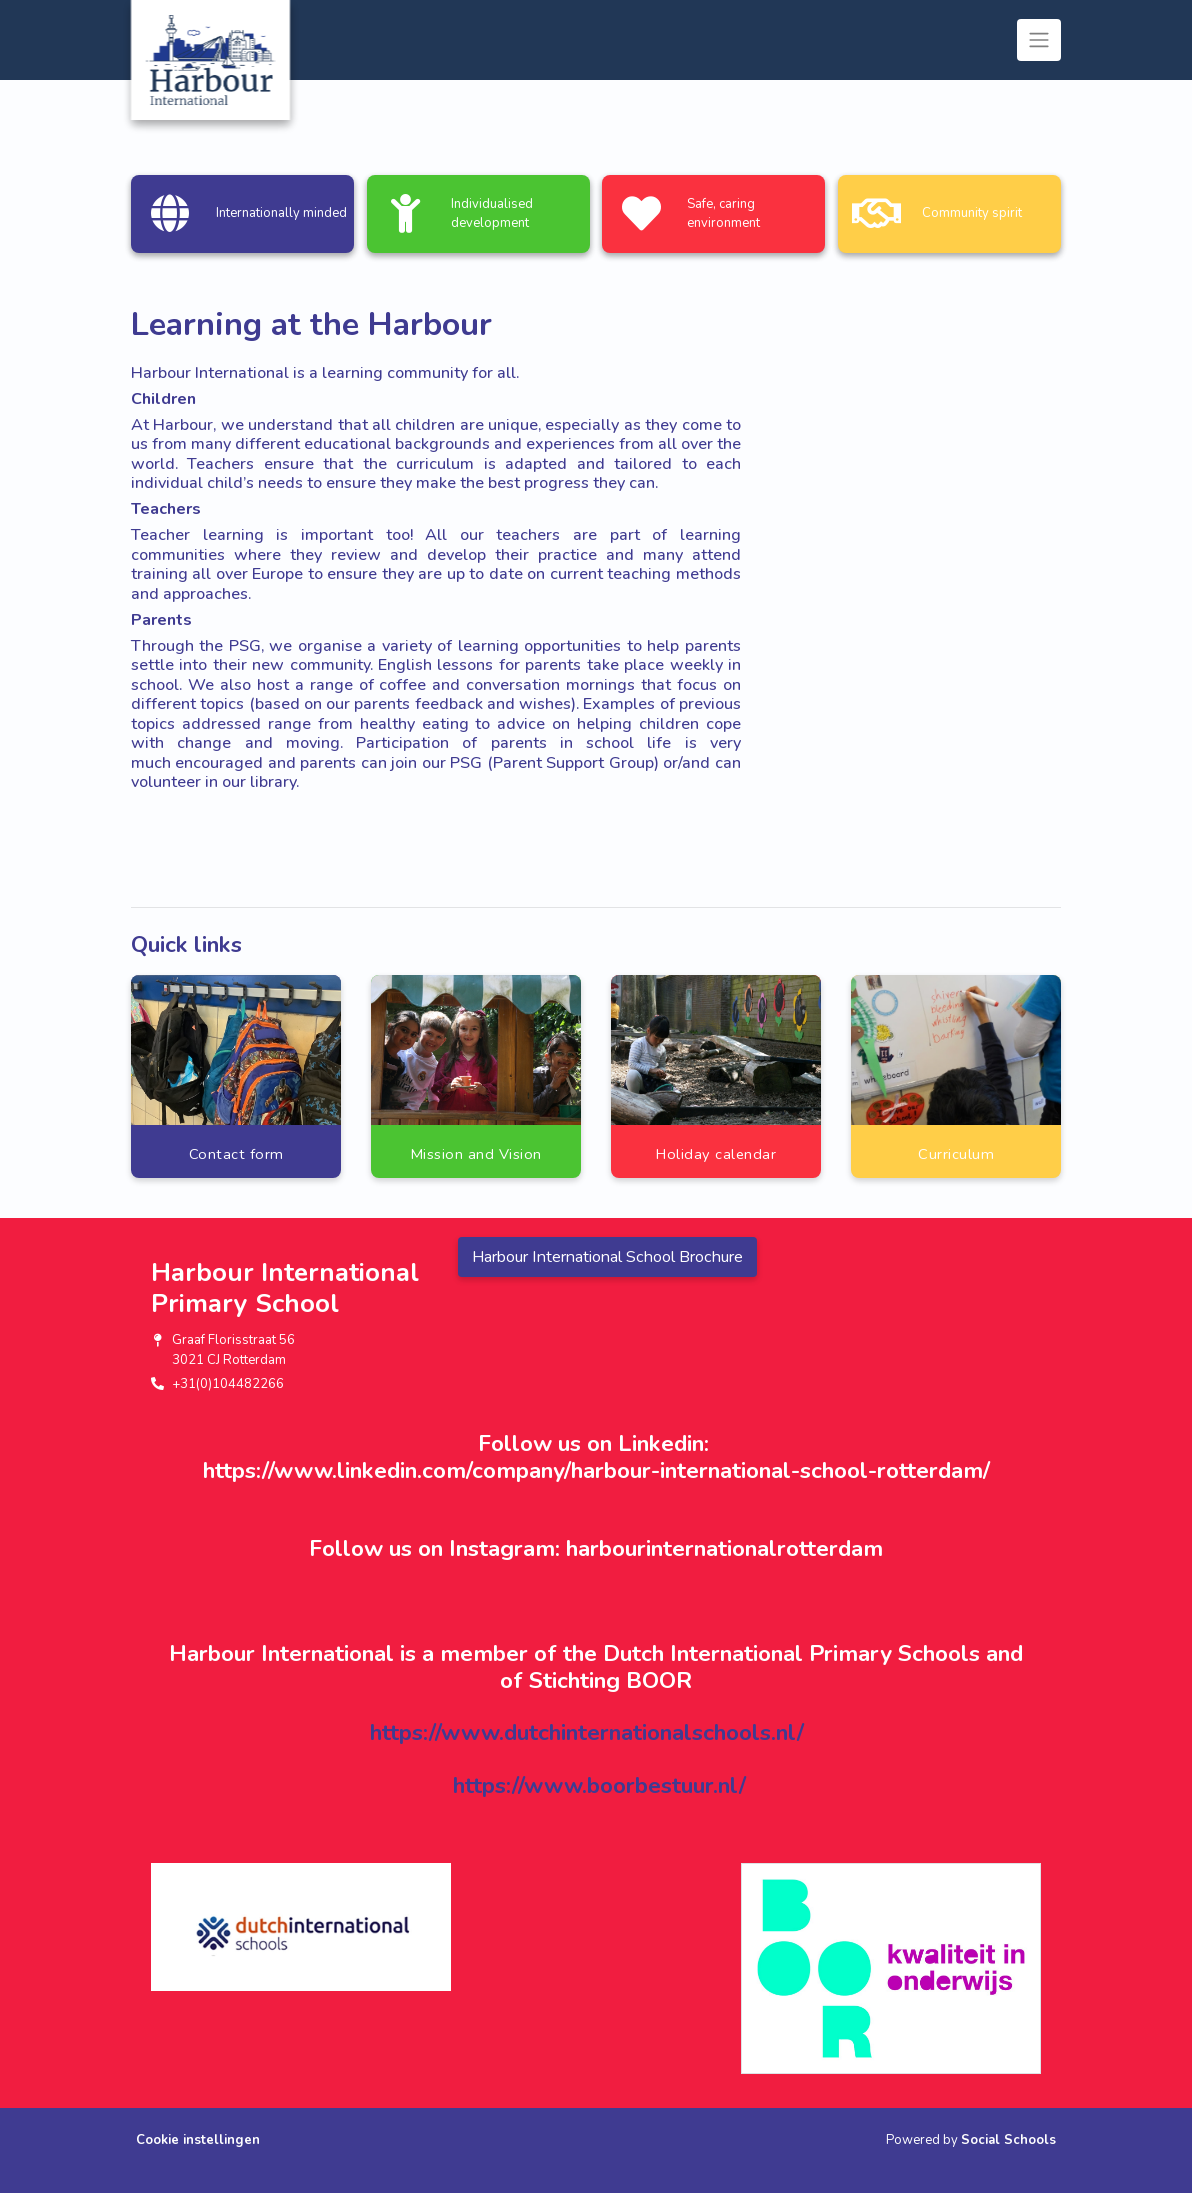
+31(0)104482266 (228, 1384)
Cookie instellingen (198, 2140)
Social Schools (1008, 2140)
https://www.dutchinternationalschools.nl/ (587, 1732)
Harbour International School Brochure (607, 1257)
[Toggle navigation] (1039, 40)
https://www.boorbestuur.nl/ (599, 1785)
